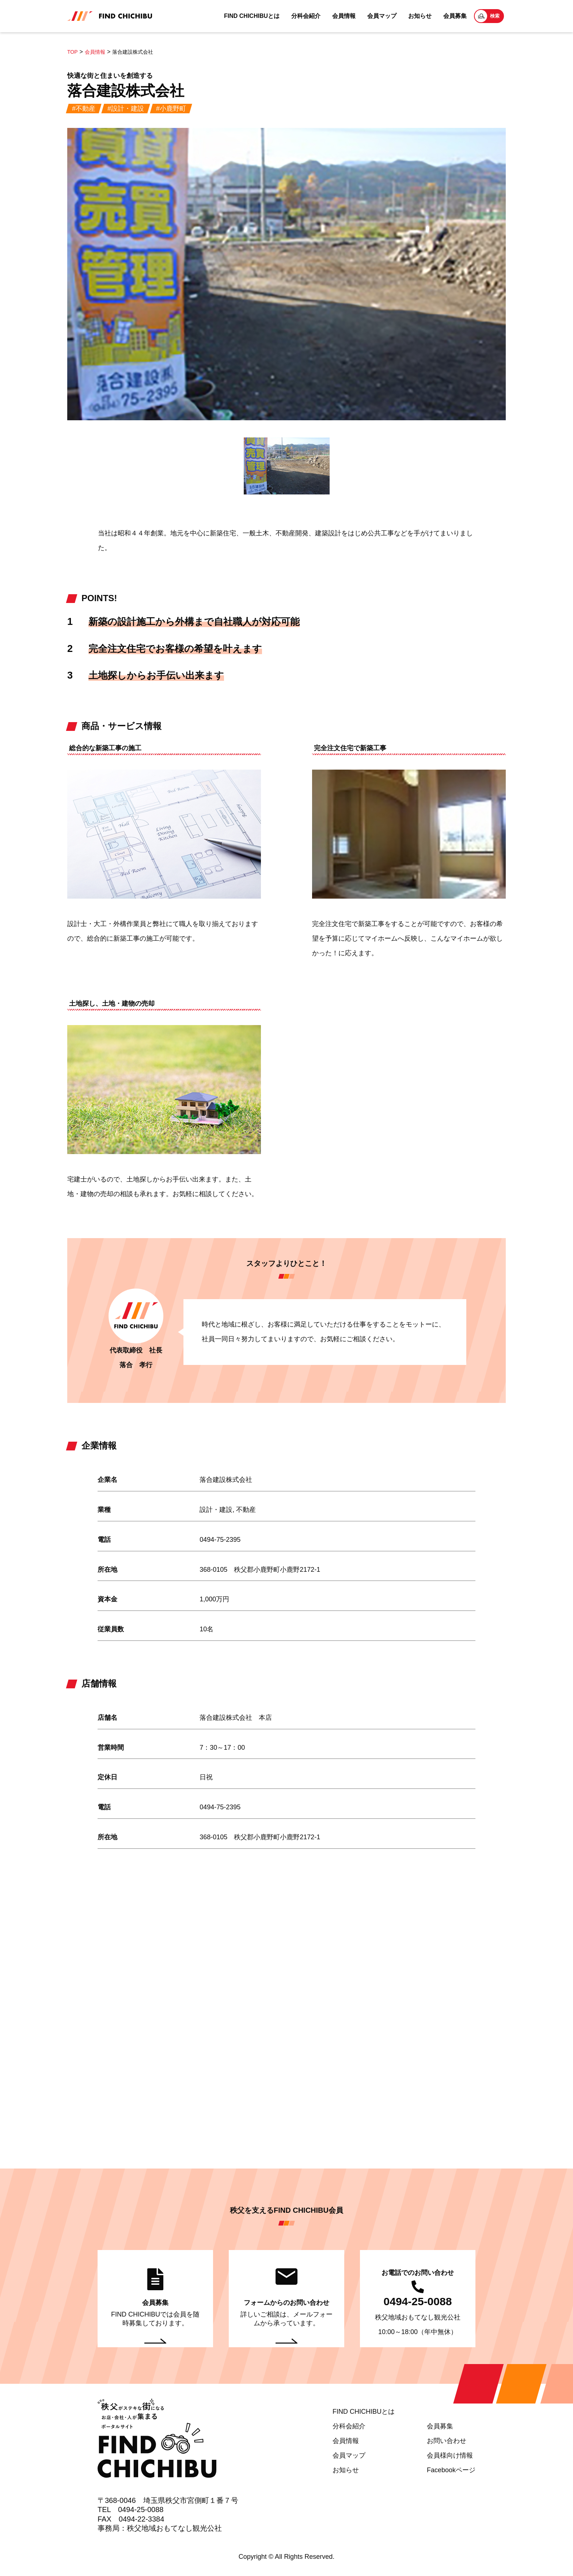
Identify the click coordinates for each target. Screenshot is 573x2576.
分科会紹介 (305, 16)
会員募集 (455, 16)
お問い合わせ (446, 2440)
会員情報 (344, 16)
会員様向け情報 (450, 2455)
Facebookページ (451, 2470)
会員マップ (381, 16)
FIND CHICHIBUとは (252, 16)
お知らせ (420, 16)
